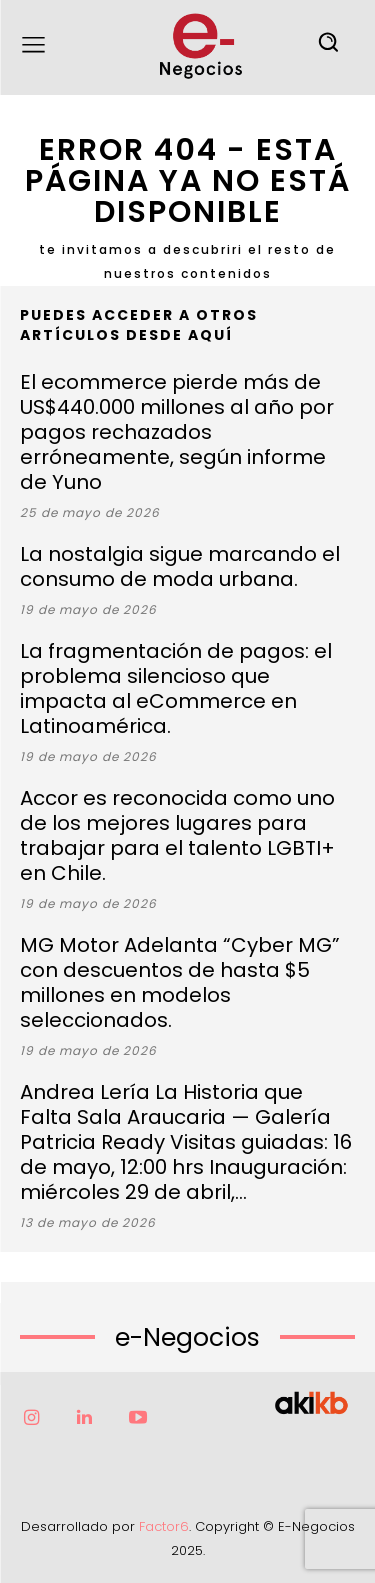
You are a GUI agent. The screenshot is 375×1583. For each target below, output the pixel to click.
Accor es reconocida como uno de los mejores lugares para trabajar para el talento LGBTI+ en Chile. (177, 835)
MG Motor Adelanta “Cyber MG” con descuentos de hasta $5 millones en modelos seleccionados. (180, 982)
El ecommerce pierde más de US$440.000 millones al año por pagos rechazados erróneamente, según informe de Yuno (177, 432)
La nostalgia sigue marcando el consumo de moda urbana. (180, 566)
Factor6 (164, 1526)
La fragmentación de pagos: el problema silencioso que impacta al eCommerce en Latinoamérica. (176, 688)
